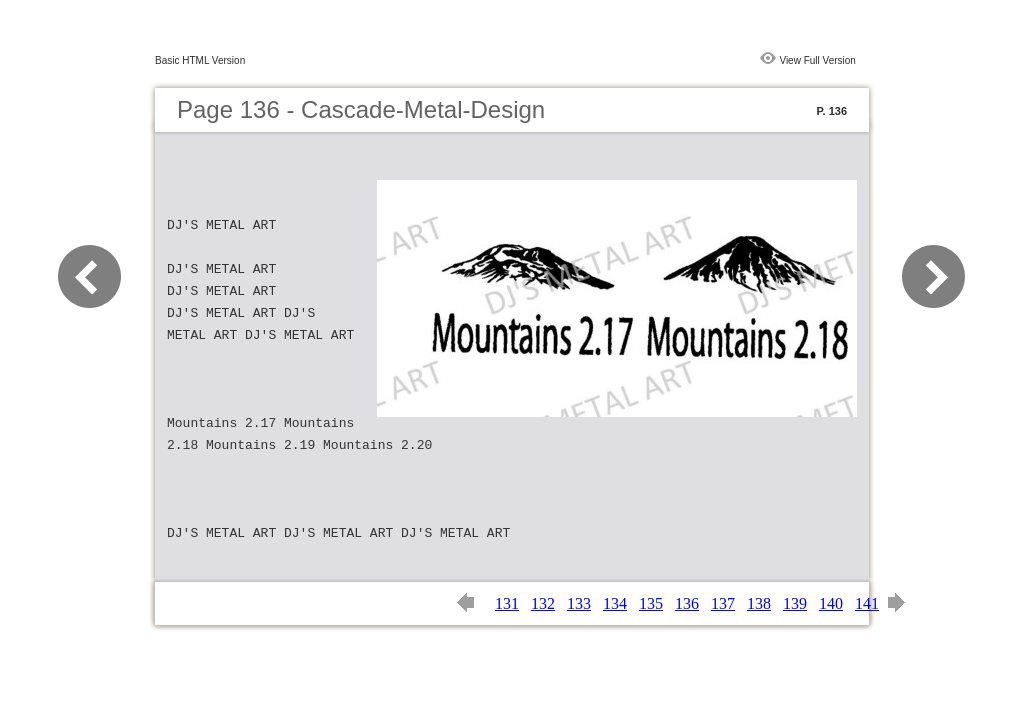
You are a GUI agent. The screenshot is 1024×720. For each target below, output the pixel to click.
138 (759, 603)
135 (651, 603)
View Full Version (817, 60)
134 (615, 603)
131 (507, 603)
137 (723, 603)
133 (579, 603)
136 (687, 603)
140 (831, 603)
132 (543, 603)
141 (867, 603)
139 (795, 603)
